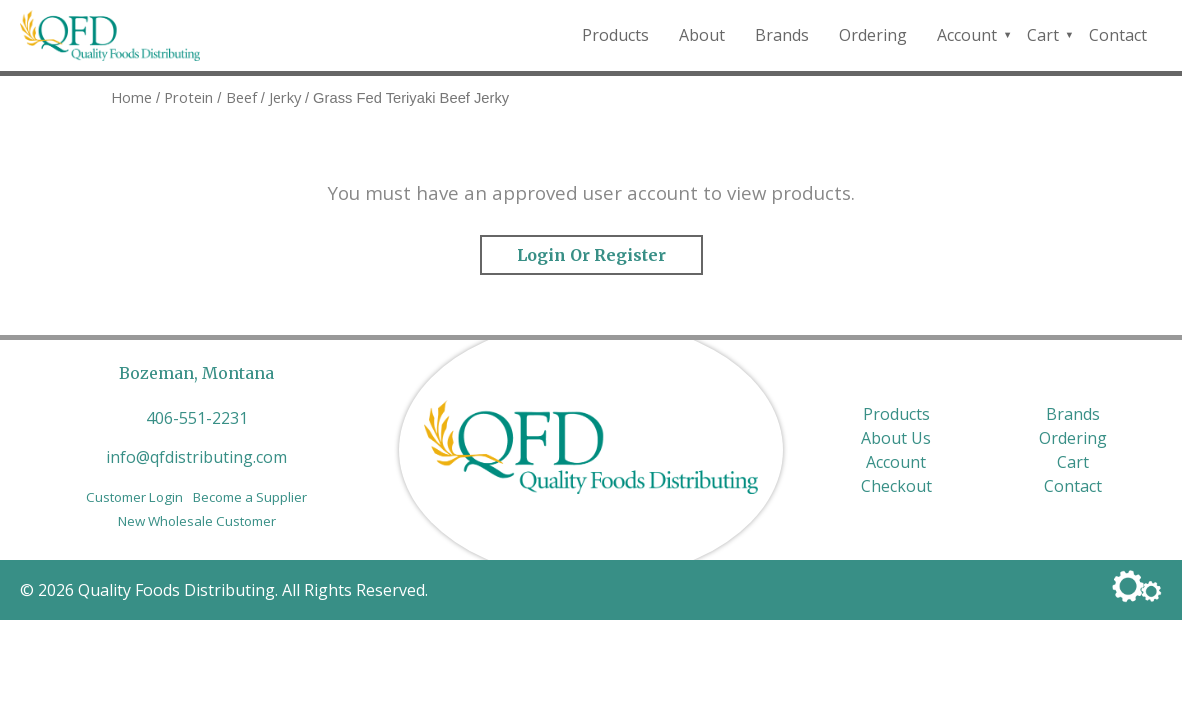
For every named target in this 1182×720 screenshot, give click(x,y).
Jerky (285, 97)
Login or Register (591, 255)
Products (615, 35)
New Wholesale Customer (197, 521)
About (702, 35)
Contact (1118, 35)
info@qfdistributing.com (196, 457)
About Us (896, 438)
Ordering (873, 35)
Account (967, 35)
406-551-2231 (197, 418)
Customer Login (134, 497)
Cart (1043, 35)
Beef (241, 97)
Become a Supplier (250, 497)
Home (131, 97)
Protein (188, 97)
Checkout (896, 486)
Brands (782, 35)
